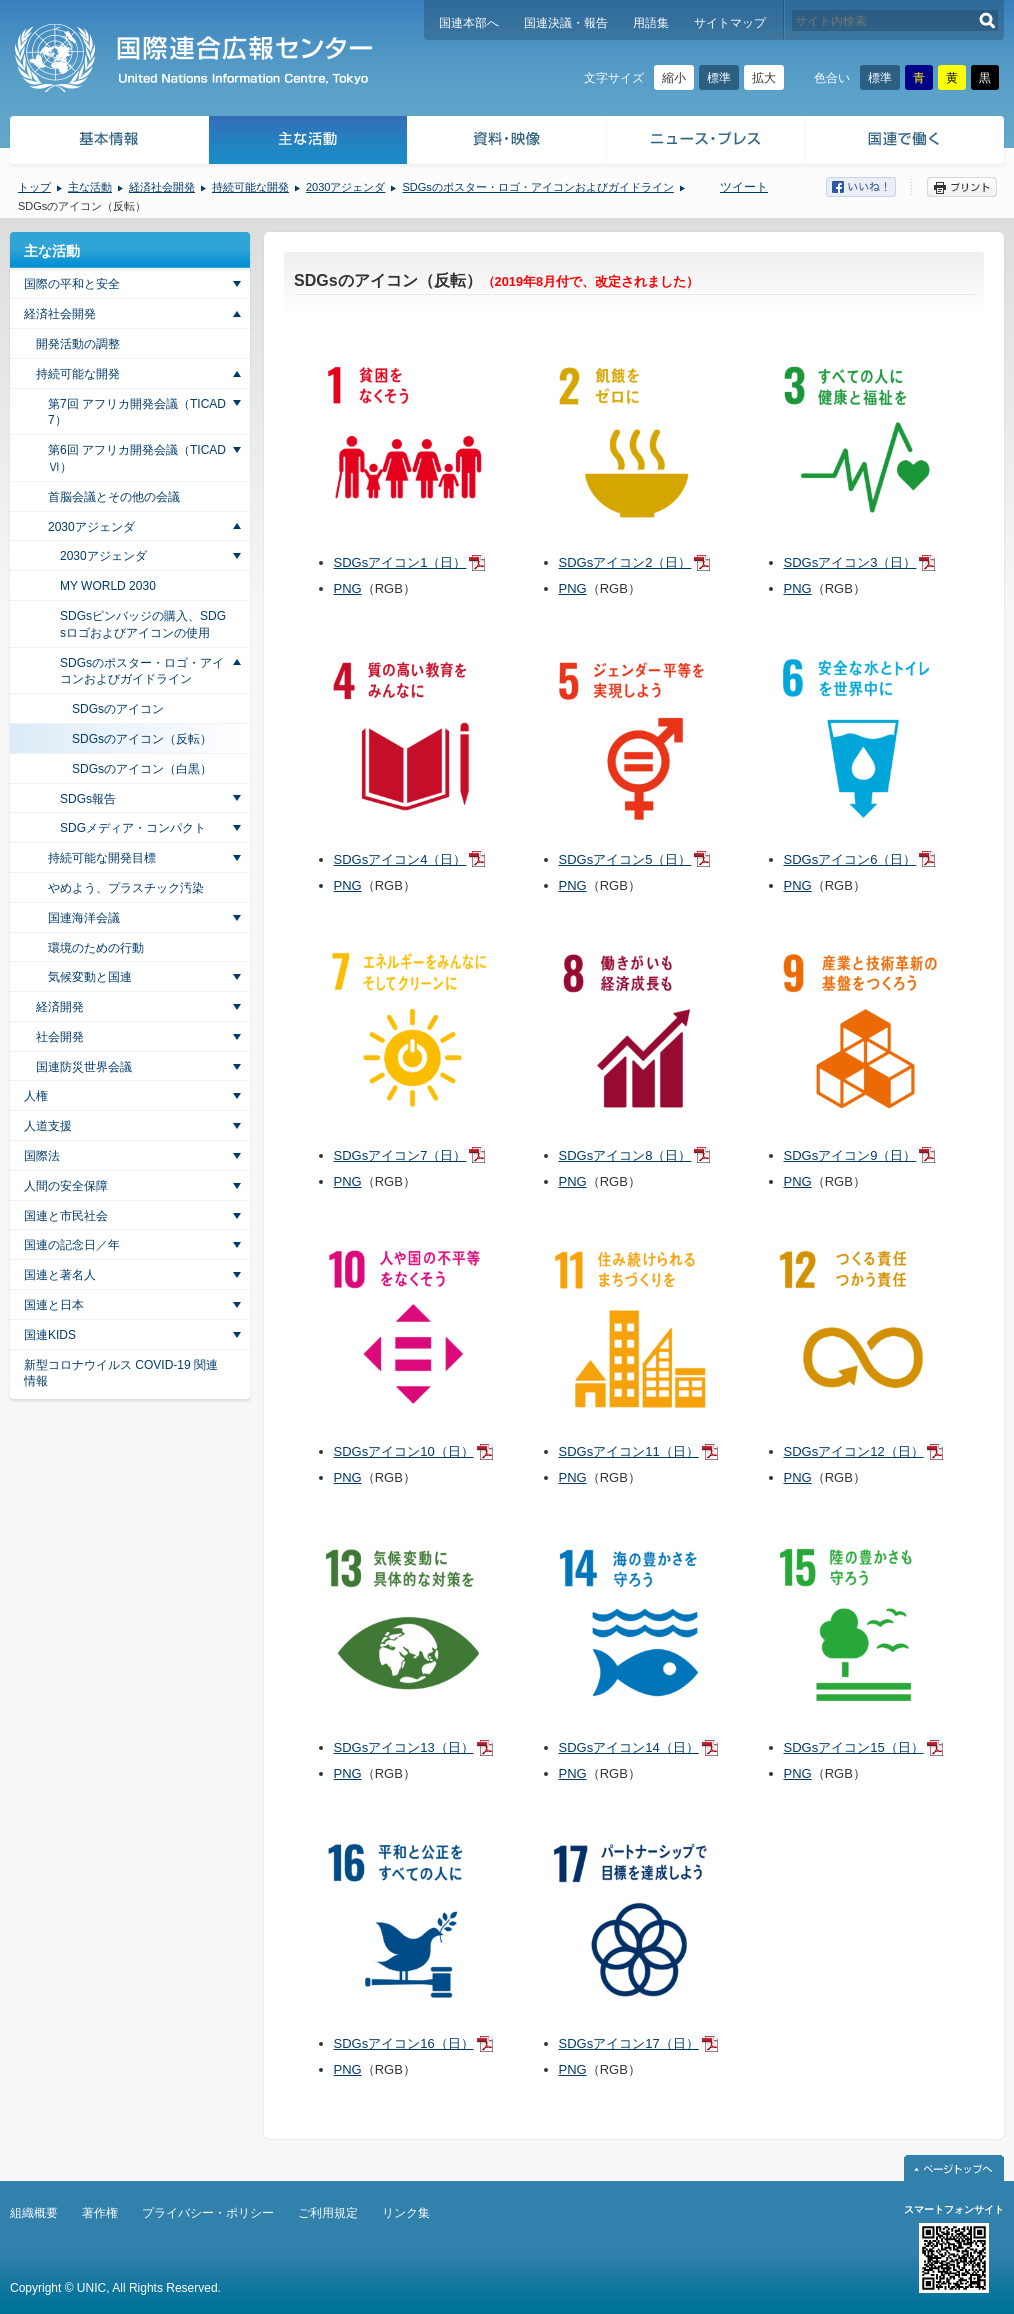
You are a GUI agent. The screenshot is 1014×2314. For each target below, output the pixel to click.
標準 (719, 78)
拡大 (764, 78)
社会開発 (60, 1037)
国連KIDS (50, 1335)
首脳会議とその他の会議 (114, 497)
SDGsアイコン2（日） (625, 562)
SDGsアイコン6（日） (850, 859)
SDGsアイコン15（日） (854, 1747)
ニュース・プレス (706, 142)
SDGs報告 (88, 799)
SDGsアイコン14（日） (629, 1747)
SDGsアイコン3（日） (850, 562)
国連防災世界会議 (84, 1067)
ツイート (744, 187)
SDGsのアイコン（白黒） (142, 769)
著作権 (100, 2213)
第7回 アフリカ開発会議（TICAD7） (137, 412)
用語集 (651, 23)
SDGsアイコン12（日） (854, 1451)
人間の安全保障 (66, 1186)
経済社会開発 (162, 187)
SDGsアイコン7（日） (400, 1155)
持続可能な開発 (250, 187)
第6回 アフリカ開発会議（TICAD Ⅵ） (137, 458)
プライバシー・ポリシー (208, 2213)
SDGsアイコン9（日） (850, 1155)
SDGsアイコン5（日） (625, 859)
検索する (987, 20)
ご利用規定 (328, 2213)
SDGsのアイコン (118, 709)
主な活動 (308, 142)
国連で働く (906, 142)
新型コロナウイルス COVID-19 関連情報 (121, 1373)
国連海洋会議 (84, 918)
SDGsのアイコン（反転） (142, 739)
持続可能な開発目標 (102, 858)
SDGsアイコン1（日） (400, 562)
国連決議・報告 (566, 23)
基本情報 (108, 142)
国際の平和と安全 (72, 284)
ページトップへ (954, 2168)
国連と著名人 (60, 1275)
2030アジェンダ (345, 187)
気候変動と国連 (90, 977)
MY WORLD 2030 (108, 586)
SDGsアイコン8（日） (625, 1155)
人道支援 (48, 1126)
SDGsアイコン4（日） (400, 859)
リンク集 (406, 2213)
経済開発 (60, 1007)
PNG (348, 588)
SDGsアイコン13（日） (404, 1747)
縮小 (674, 78)
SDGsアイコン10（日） (404, 1451)
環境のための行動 (96, 948)
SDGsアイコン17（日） (629, 2043)
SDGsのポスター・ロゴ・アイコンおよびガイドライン (537, 187)
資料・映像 (507, 142)
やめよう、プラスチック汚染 (126, 888)
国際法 (42, 1156)
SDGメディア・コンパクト (133, 828)
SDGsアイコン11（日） (629, 1451)
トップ (34, 187)
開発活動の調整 (78, 344)
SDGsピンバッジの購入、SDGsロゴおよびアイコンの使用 (143, 624)
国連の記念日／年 (72, 1245)
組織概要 (34, 2213)
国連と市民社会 (66, 1216)
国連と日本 (54, 1305)
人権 (36, 1096)
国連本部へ (469, 23)
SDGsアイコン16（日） (404, 2043)
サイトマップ (730, 23)
